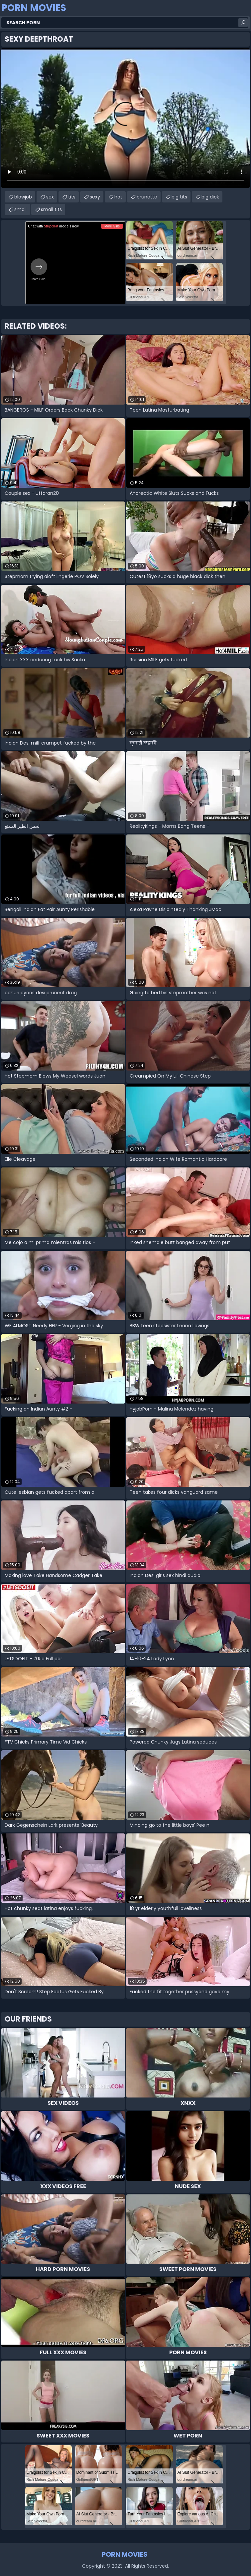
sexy (95, 196)
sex (50, 196)
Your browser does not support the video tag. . (125, 118)
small (20, 209)
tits (71, 196)
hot (118, 196)
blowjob (23, 196)
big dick (210, 196)
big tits (179, 196)
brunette (147, 196)
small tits (51, 209)
